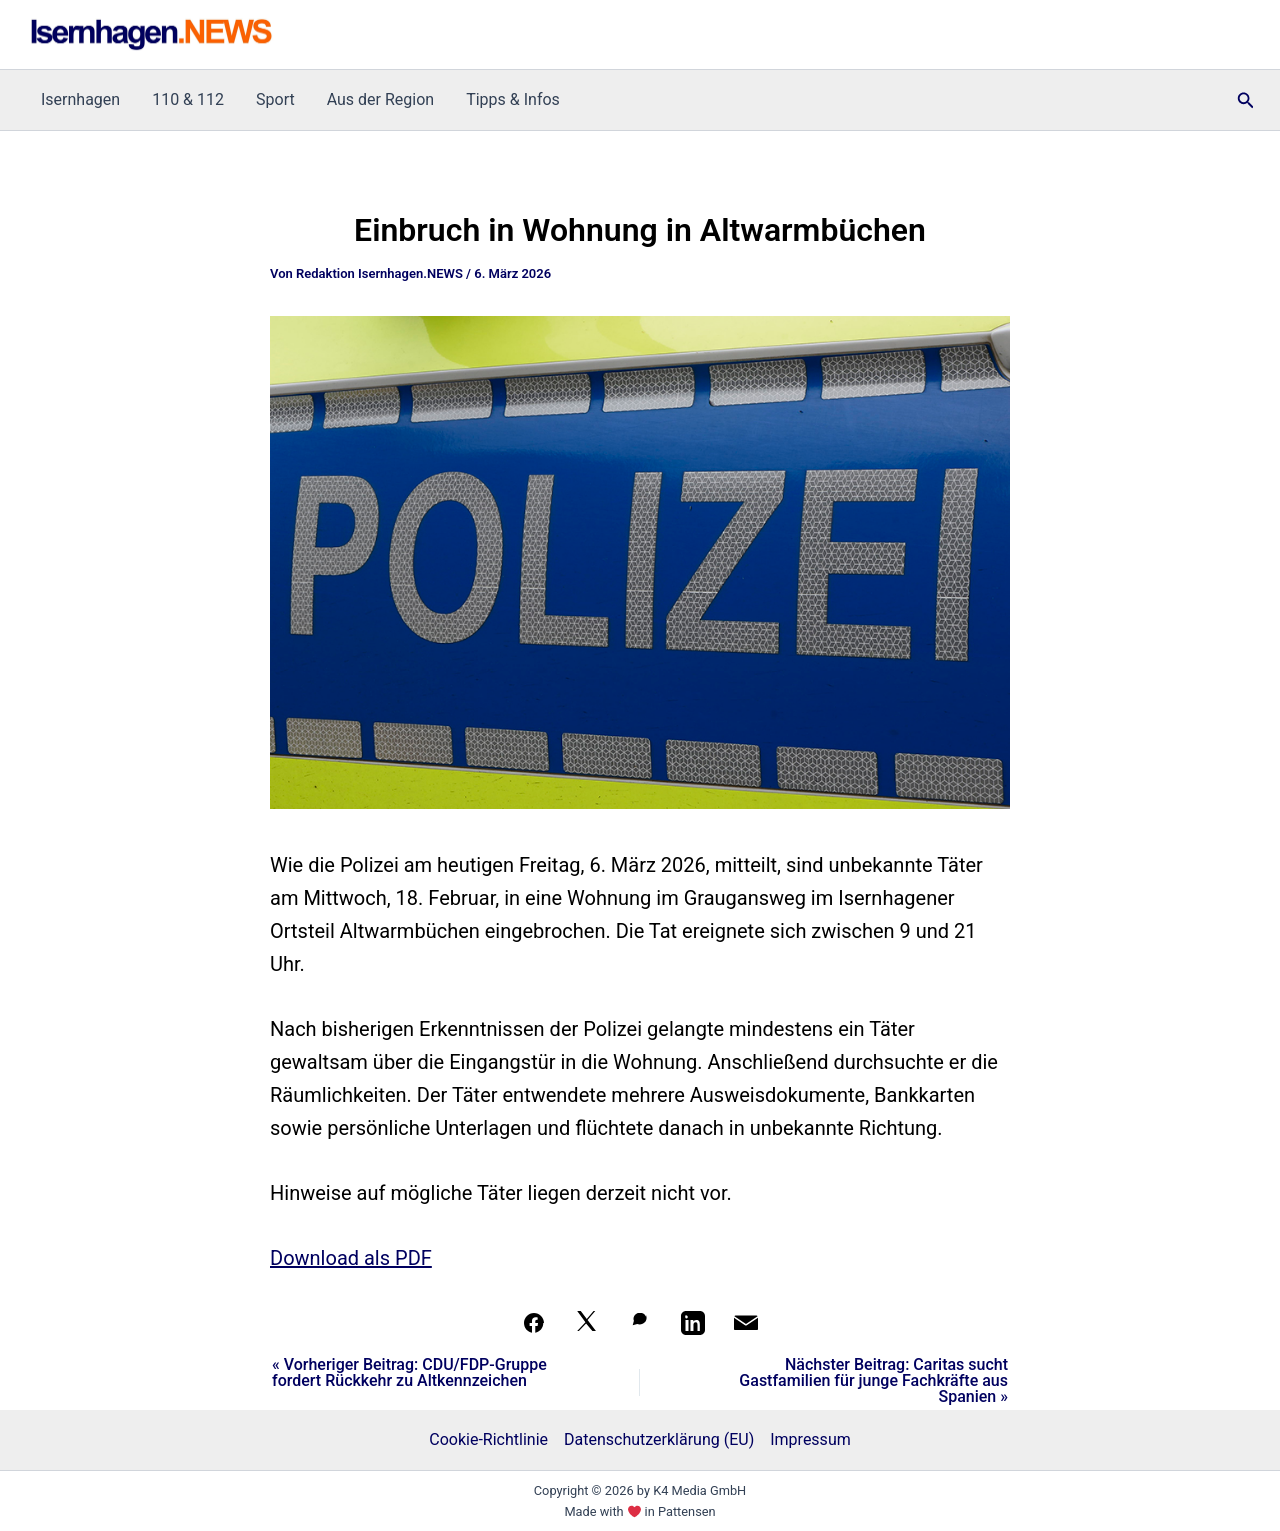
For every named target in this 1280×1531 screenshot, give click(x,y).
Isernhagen (80, 99)
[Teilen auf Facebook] (534, 1323)
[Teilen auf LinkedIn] (693, 1323)
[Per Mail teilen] (746, 1323)
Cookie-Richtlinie (488, 1439)
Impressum (810, 1439)
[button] (1246, 100)
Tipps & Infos (513, 99)
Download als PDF (351, 1258)
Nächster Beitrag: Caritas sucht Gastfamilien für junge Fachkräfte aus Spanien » (873, 1381)
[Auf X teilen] (587, 1323)
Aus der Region (380, 99)
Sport (275, 99)
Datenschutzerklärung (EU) (659, 1439)
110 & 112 (188, 99)
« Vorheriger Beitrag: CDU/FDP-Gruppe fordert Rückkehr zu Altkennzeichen (409, 1373)
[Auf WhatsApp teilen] (640, 1323)
